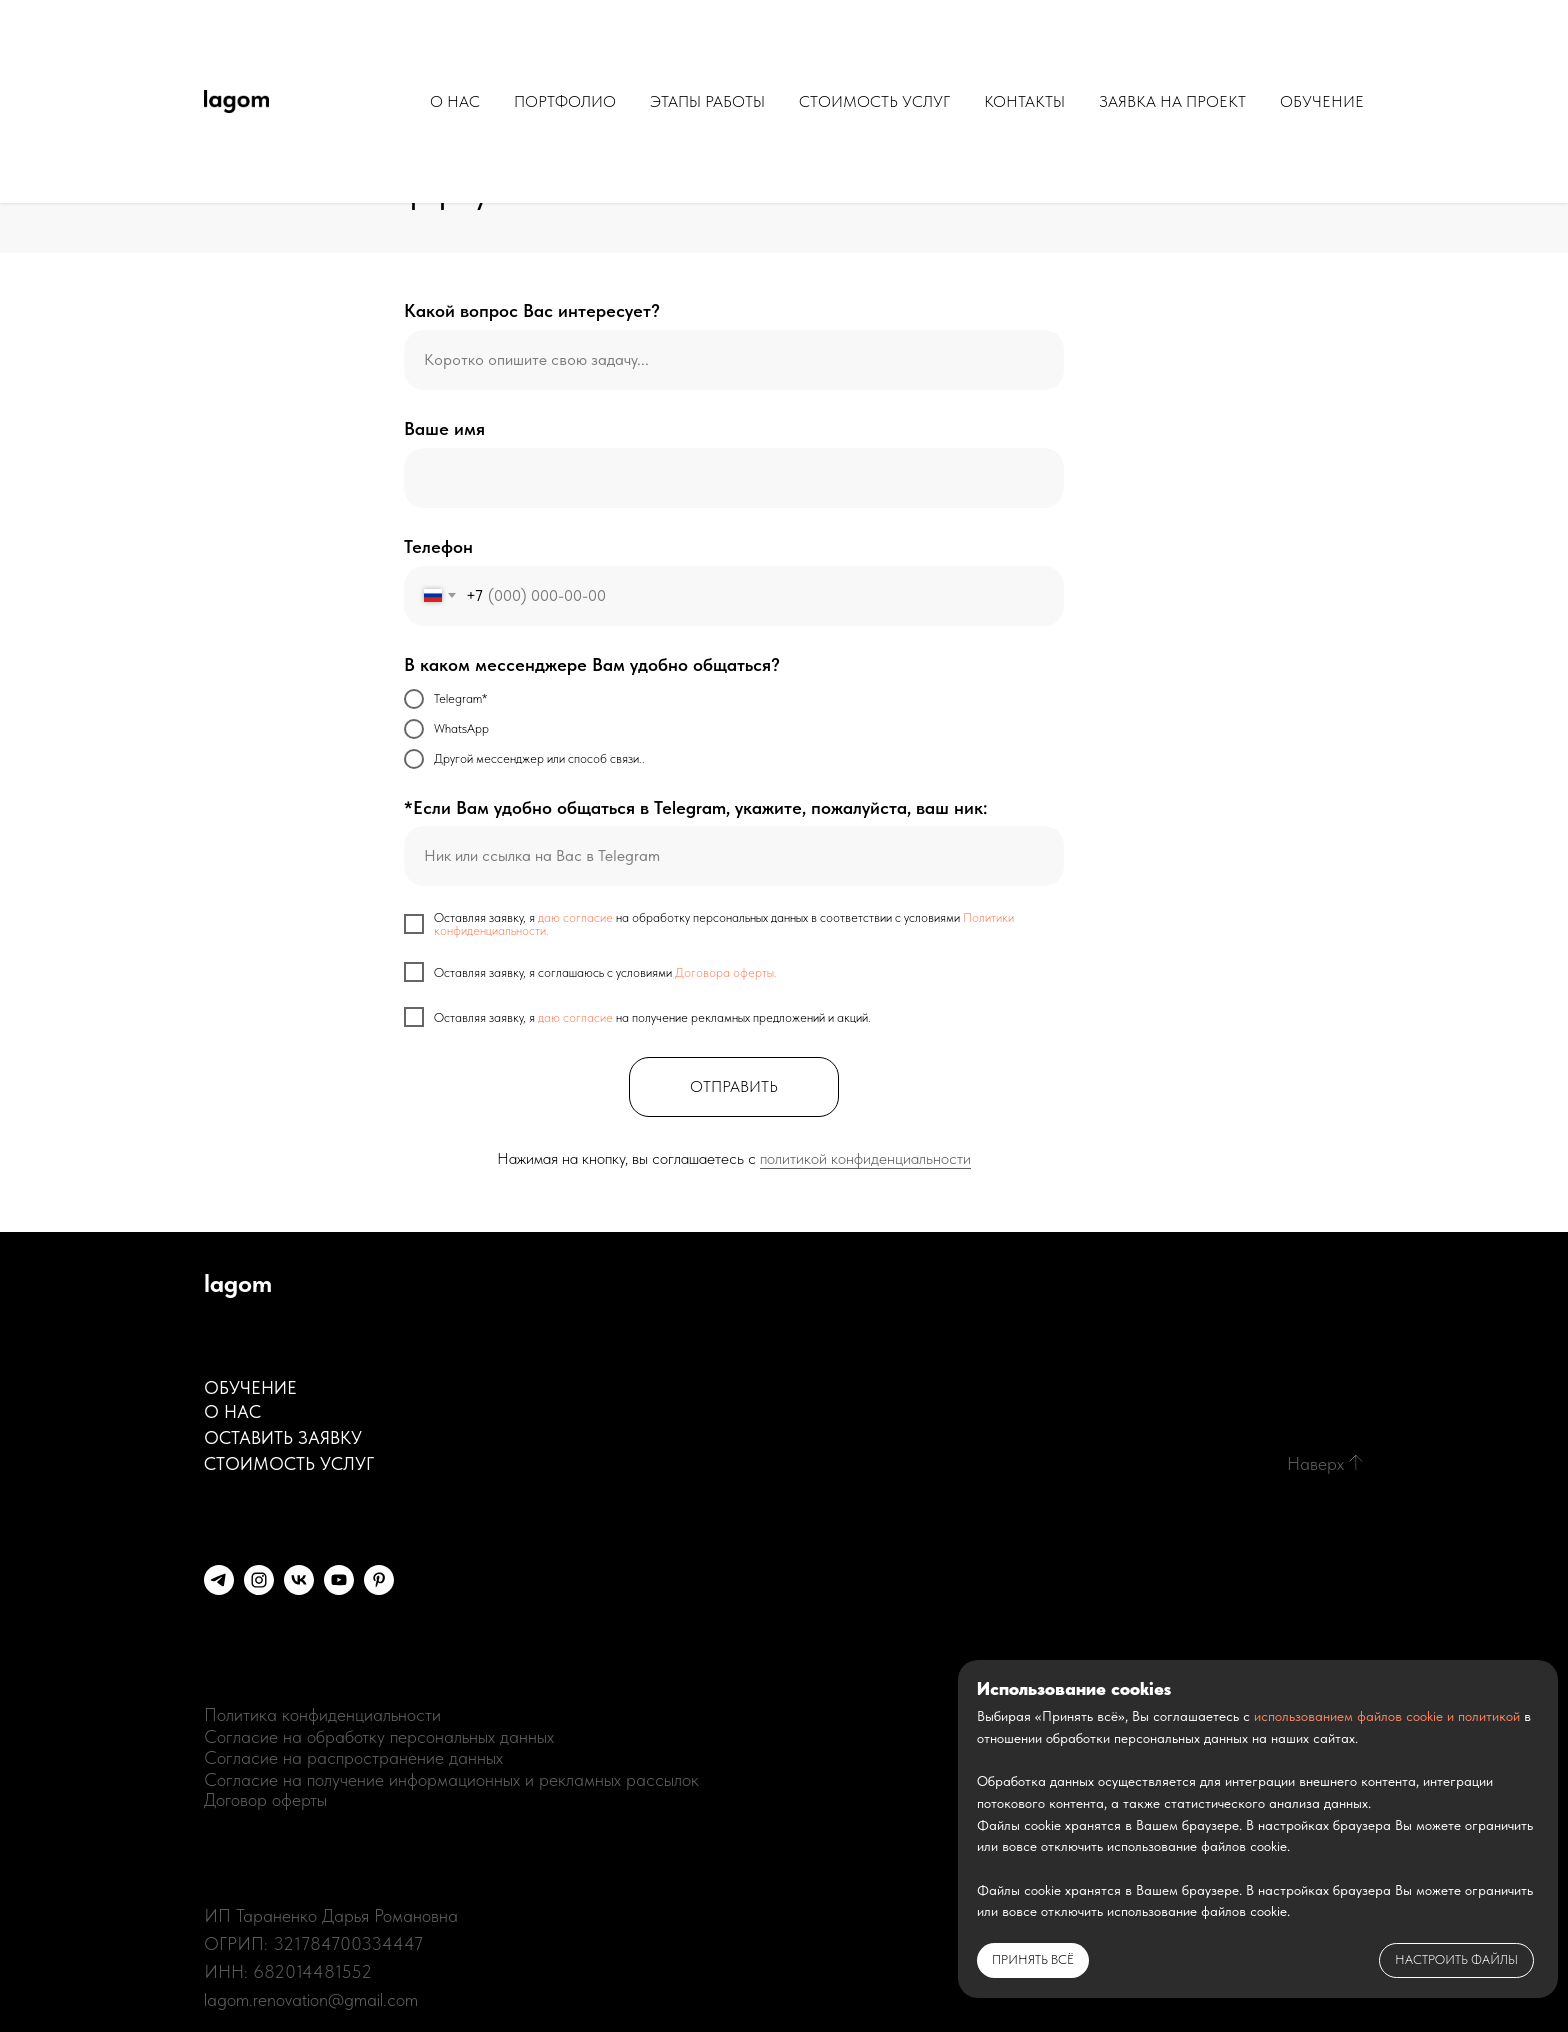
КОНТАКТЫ (1024, 101)
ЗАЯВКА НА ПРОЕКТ (1172, 101)
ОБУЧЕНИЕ (1322, 101)
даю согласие (575, 917)
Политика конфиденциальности (322, 1714)
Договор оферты (265, 1799)
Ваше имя (444, 428)
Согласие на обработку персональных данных (379, 1736)
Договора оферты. (726, 972)
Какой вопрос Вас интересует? (532, 310)
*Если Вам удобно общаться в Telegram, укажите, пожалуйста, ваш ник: (695, 807)
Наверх (1315, 1463)
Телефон (438, 546)
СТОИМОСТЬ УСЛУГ (874, 101)
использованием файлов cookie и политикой (1387, 1716)
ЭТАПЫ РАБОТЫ (707, 101)
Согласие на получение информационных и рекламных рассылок (451, 1779)
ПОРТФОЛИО (565, 101)
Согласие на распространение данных (353, 1757)
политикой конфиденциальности (865, 1158)
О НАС (455, 101)
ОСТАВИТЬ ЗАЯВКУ (283, 1437)
